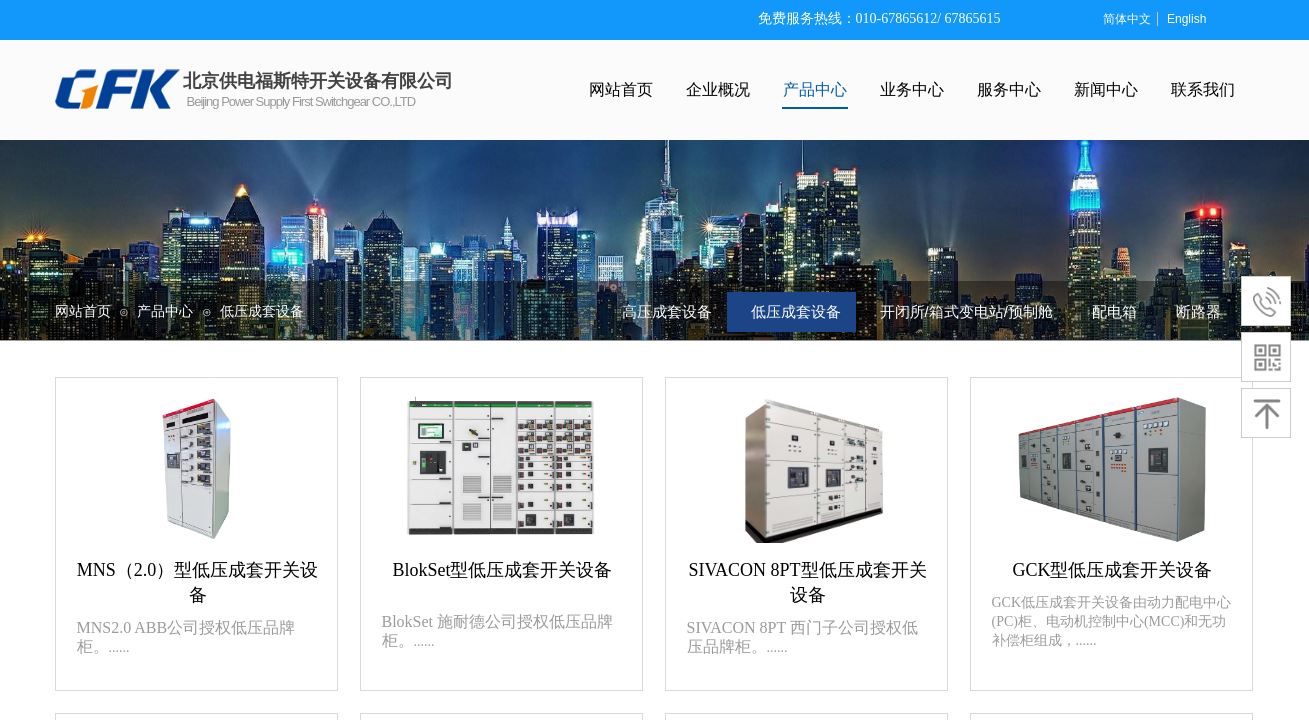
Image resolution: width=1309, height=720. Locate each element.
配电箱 (1114, 311)
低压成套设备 (262, 311)
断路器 (1198, 311)
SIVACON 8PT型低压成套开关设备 (807, 582)
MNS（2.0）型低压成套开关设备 (198, 582)
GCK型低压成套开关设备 (1112, 570)
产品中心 (165, 311)
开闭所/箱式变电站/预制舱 (966, 311)
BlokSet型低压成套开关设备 (502, 570)
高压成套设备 (667, 311)
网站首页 (83, 311)
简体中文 (1127, 19)
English (1186, 19)
